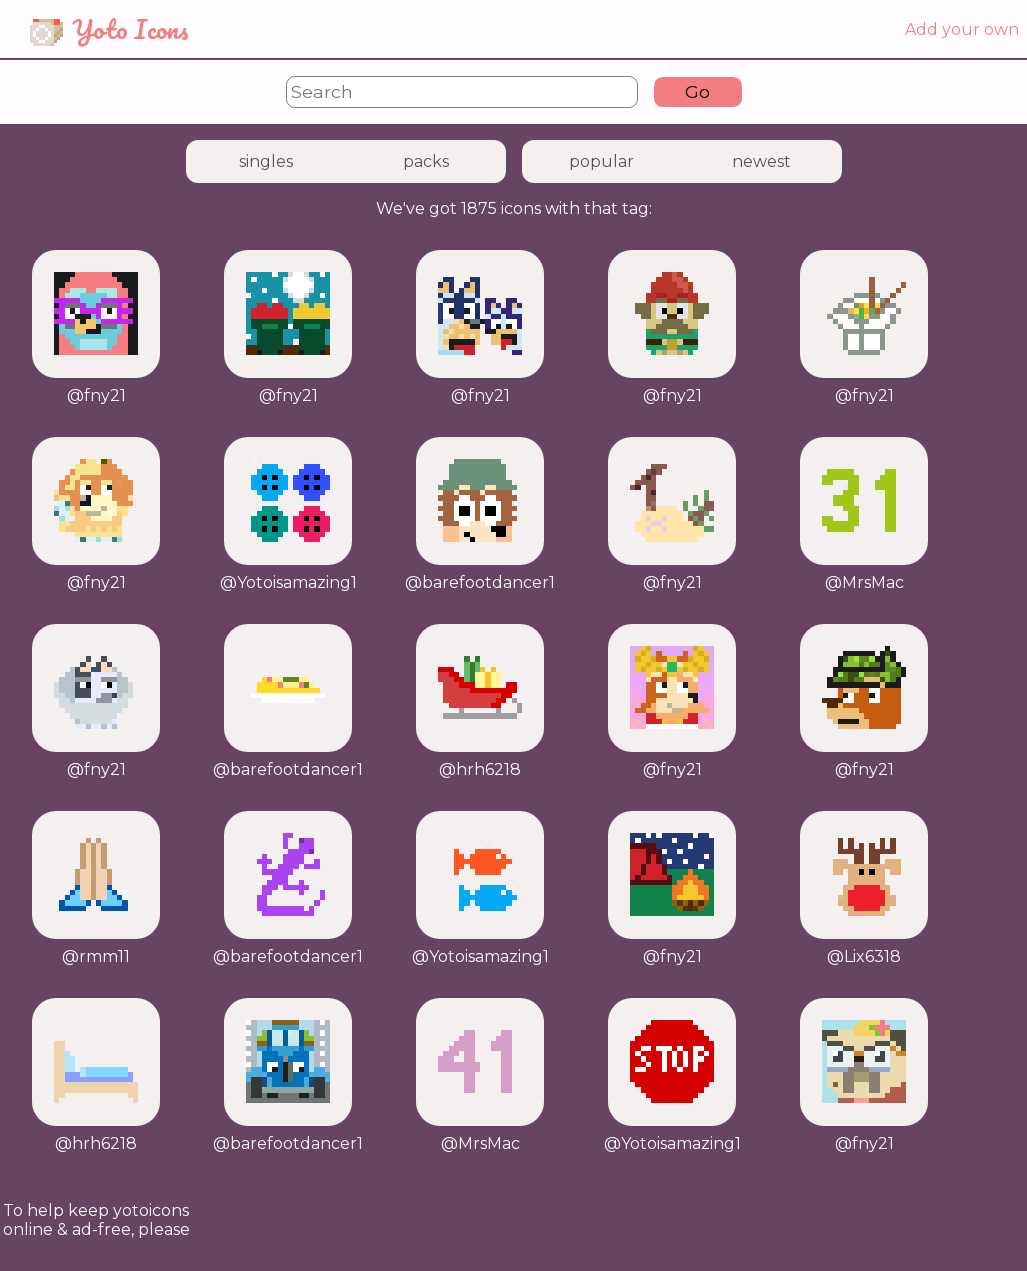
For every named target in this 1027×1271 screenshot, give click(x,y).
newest (761, 161)
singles (266, 161)
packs (426, 161)
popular (601, 161)
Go (697, 91)
